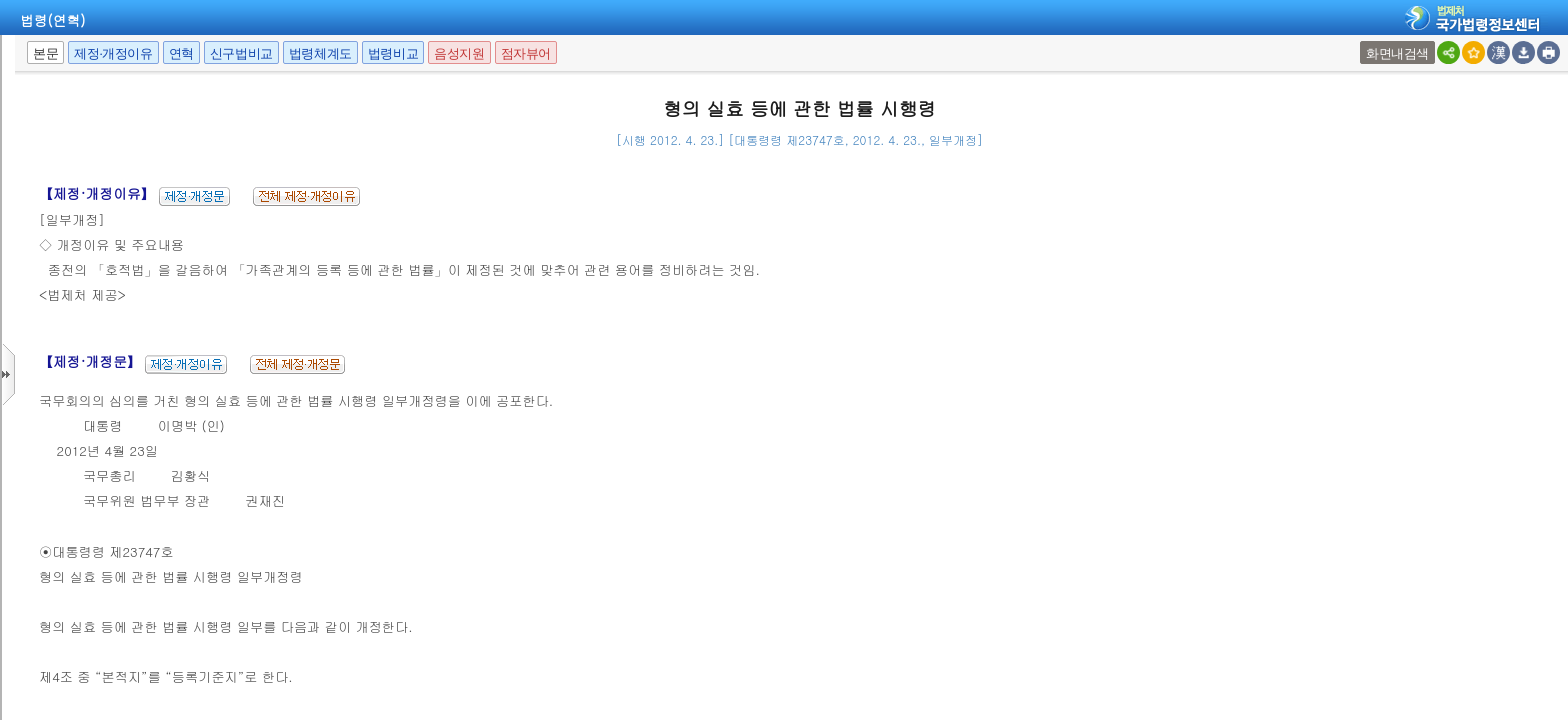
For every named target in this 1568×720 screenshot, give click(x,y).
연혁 (181, 53)
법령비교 (393, 53)
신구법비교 (241, 53)
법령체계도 (320, 53)
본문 (45, 53)
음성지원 (459, 53)
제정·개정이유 (113, 53)
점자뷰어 (526, 53)
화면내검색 (1397, 53)
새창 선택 (1362, 41)
